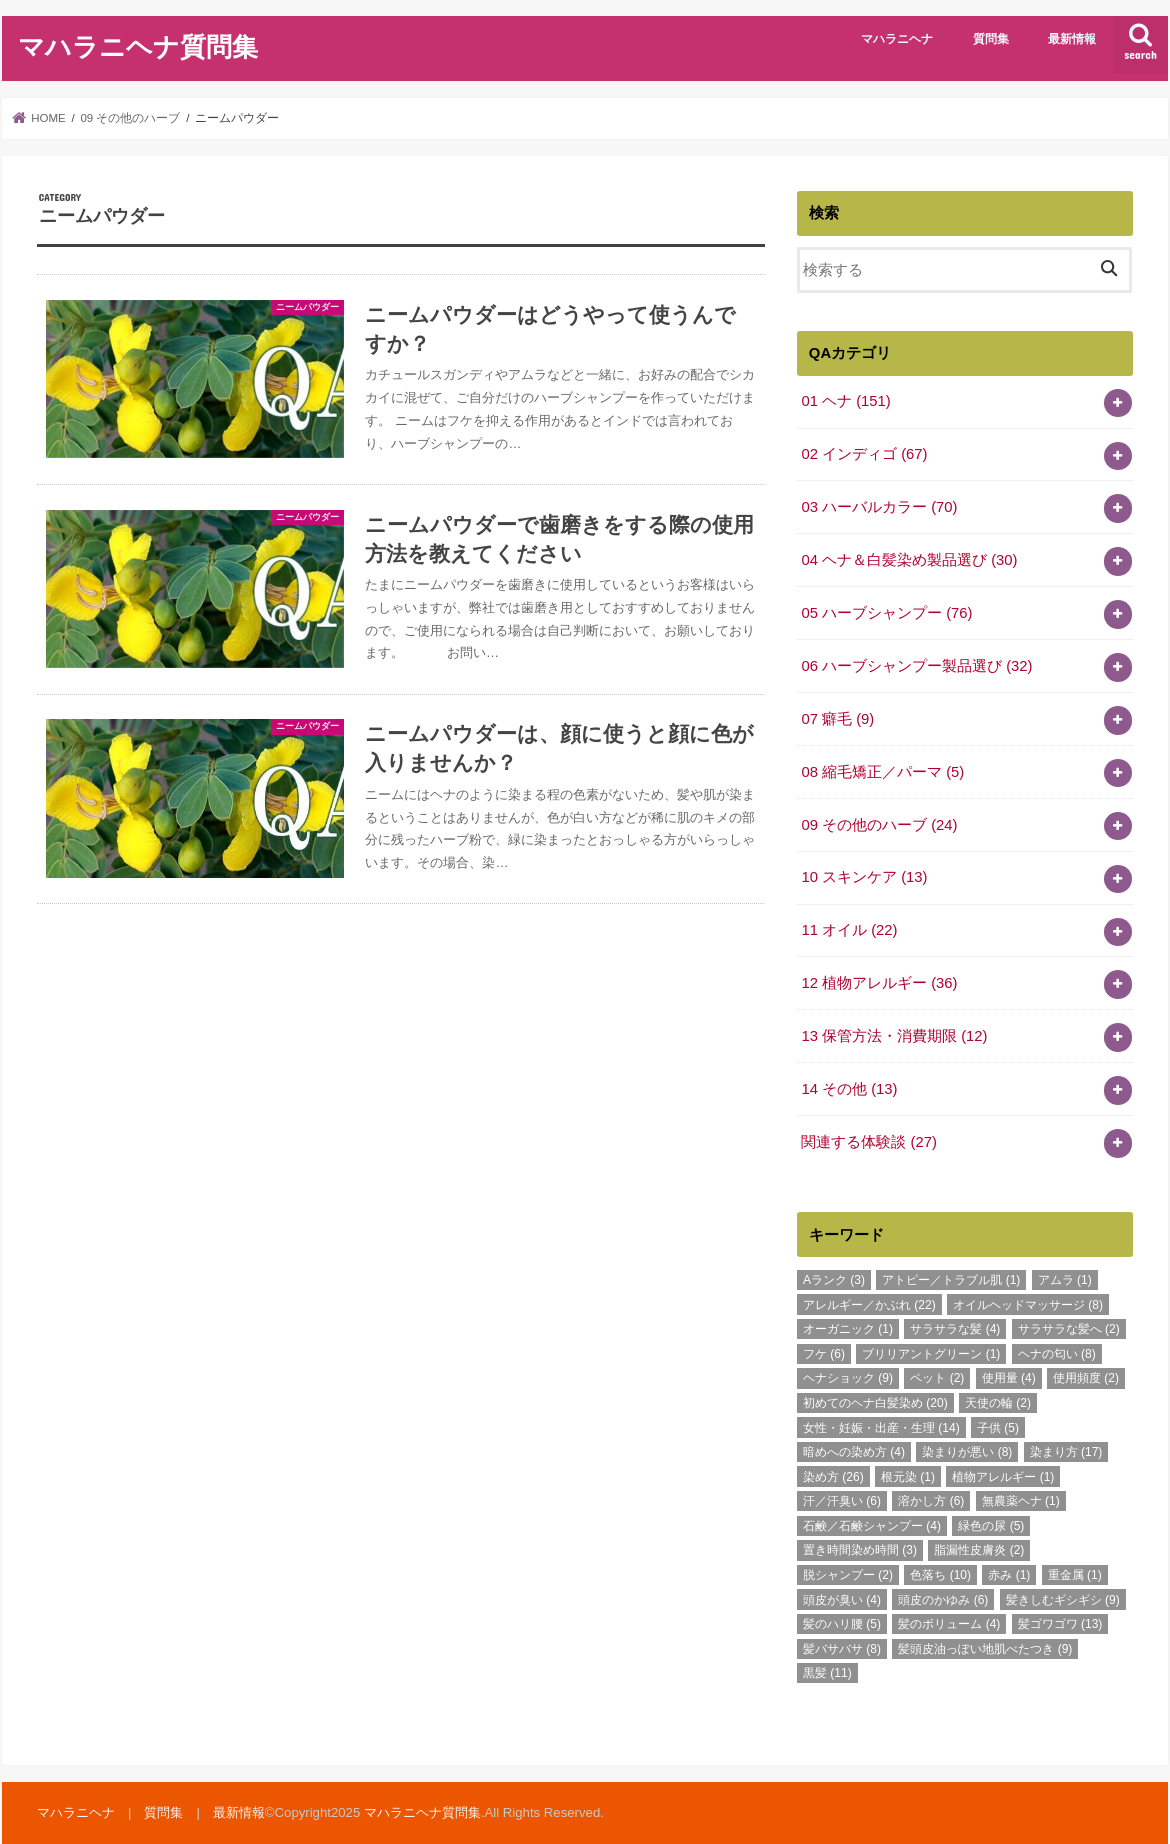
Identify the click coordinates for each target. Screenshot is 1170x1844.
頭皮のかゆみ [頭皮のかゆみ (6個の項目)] (943, 1600)
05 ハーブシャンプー (886, 613)
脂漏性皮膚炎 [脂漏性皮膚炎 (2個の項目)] (979, 1550)
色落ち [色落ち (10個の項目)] (940, 1575)
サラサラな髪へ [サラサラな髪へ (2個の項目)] (1069, 1329)
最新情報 (1072, 39)
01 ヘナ (845, 401)
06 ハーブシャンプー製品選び (916, 666)
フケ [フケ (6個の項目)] (824, 1354)
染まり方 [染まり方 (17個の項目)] (1066, 1452)
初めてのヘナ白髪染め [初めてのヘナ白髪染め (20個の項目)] (875, 1403)
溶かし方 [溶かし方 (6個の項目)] (931, 1501)
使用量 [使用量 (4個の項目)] (1009, 1378)
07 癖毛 (837, 719)
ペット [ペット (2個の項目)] (937, 1378)
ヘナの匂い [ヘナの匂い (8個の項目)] (1057, 1354)
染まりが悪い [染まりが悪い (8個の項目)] (967, 1452)
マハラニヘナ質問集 (138, 45)
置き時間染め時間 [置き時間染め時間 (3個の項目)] (860, 1550)
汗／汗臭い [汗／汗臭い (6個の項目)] (842, 1501)
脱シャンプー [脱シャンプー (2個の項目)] (848, 1575)
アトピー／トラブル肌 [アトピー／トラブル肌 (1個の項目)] (951, 1280)
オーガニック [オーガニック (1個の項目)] (848, 1329)
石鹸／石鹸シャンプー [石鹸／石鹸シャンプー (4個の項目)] (872, 1526)
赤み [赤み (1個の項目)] (1009, 1575)
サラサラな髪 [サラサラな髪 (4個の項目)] (955, 1329)
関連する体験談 (869, 1142)
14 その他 (849, 1089)
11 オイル (849, 930)
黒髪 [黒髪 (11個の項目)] (827, 1673)
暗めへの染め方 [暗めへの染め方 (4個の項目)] (854, 1452)
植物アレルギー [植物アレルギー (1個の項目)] (1003, 1477)
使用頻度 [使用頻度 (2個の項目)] (1086, 1378)
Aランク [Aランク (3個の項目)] (834, 1280)
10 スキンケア (864, 877)
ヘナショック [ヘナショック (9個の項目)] (848, 1378)
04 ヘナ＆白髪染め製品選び (909, 560)
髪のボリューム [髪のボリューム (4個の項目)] (949, 1624)
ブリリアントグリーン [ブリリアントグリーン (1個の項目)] (931, 1354)
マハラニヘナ (897, 39)
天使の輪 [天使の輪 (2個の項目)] (998, 1403)
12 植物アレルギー (879, 983)
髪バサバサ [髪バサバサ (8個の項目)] (842, 1649)
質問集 (991, 39)
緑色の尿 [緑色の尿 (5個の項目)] (991, 1526)
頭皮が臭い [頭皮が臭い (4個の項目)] (842, 1600)
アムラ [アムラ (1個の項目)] (1065, 1280)
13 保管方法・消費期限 (894, 1036)
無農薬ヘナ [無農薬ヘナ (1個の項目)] (1021, 1501)
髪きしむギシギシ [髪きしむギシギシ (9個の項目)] (1063, 1600)
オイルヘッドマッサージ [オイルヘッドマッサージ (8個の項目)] (1028, 1305)
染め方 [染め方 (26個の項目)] (833, 1477)
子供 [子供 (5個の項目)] (998, 1428)
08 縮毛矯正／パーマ (882, 772)
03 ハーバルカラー (879, 507)
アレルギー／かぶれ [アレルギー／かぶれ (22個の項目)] (869, 1305)
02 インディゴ (864, 454)
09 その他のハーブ (879, 825)
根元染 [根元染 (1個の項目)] (908, 1477)
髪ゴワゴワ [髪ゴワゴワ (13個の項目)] (1060, 1624)
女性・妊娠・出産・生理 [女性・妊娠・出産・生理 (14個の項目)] (881, 1428)
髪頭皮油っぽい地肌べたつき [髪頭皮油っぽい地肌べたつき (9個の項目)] (985, 1649)
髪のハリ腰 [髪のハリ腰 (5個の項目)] (842, 1624)
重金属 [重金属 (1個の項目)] (1075, 1575)
